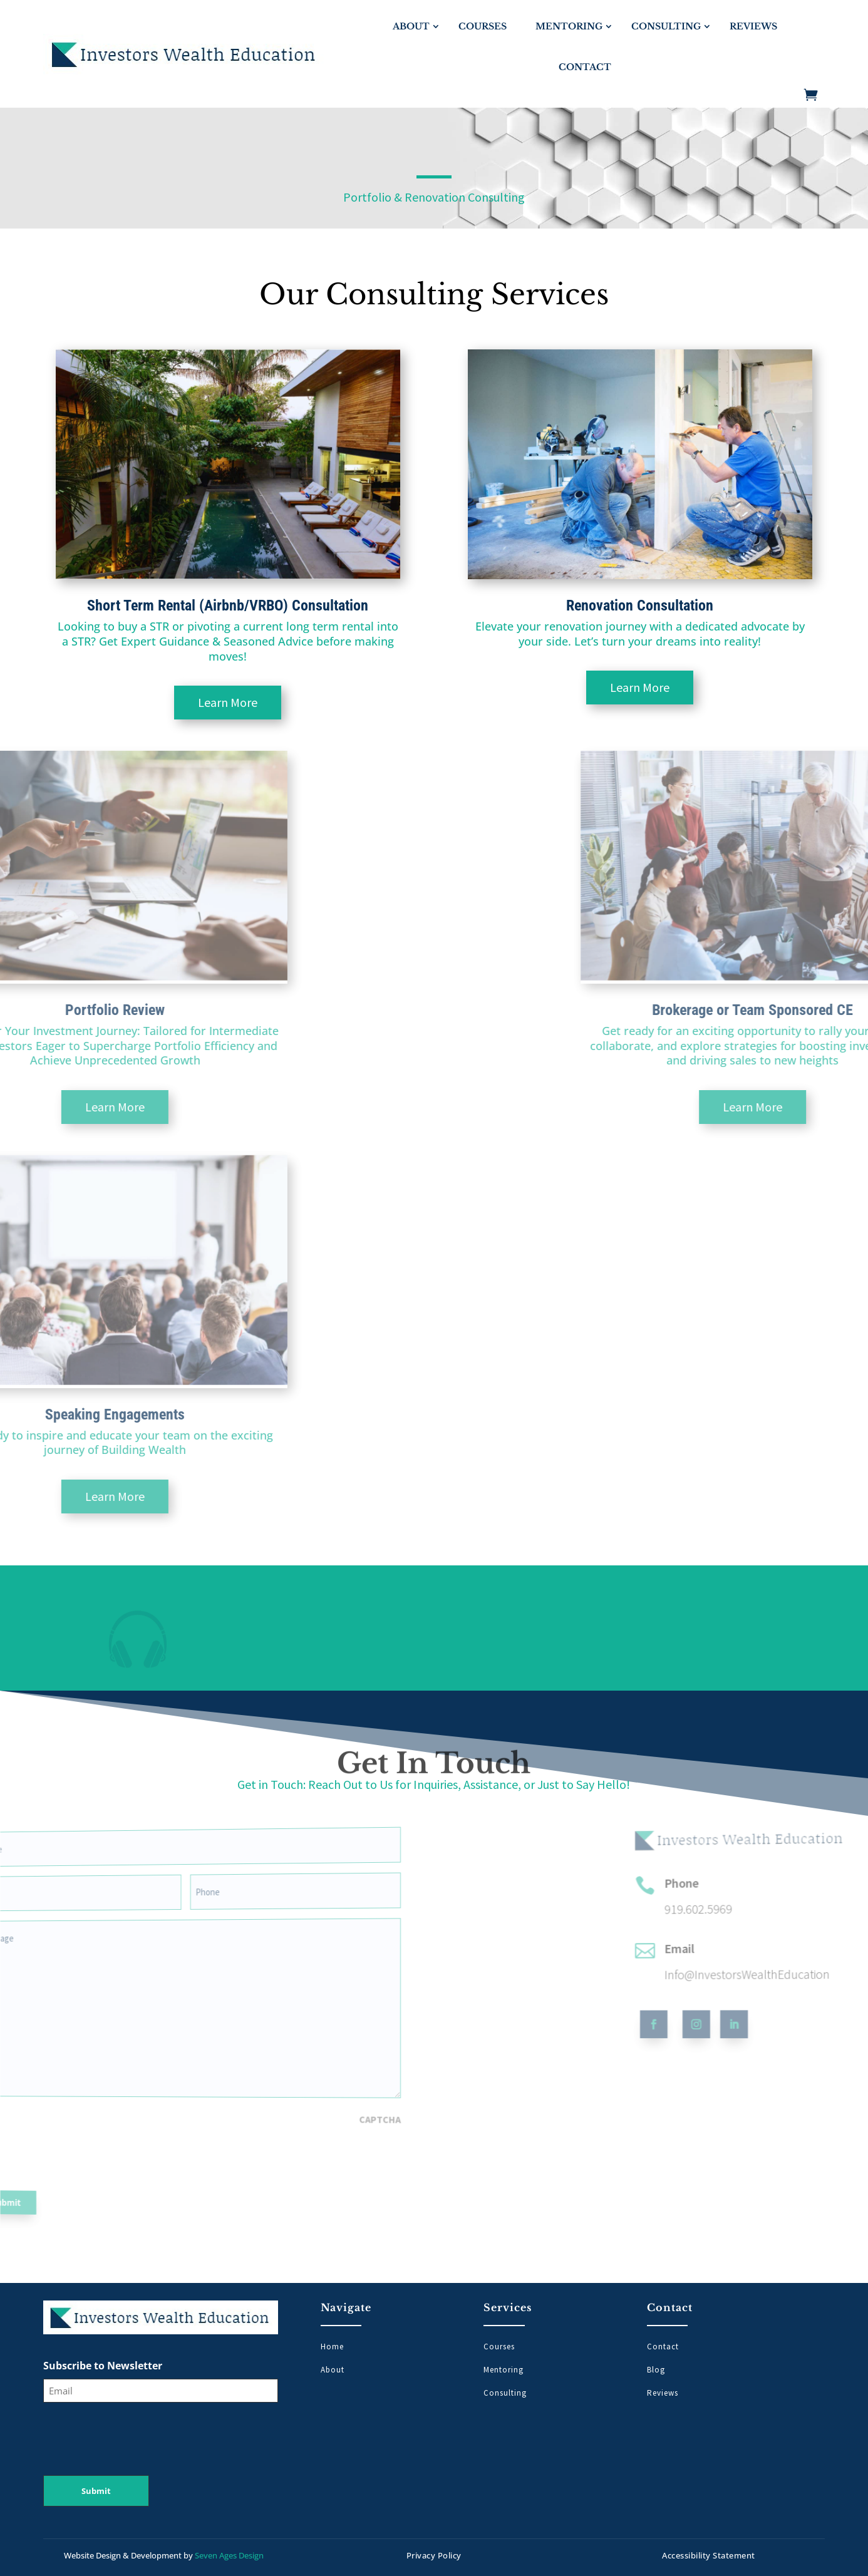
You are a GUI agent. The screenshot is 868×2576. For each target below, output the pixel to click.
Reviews (753, 26)
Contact (585, 67)
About (411, 26)
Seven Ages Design (229, 2555)
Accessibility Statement (708, 2555)
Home (332, 2346)
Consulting (666, 26)
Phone (774, 1857)
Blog (656, 2369)
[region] (434, 1628)
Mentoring (568, 26)
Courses (482, 26)
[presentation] (46, 2130)
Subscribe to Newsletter (102, 2365)
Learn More (159, 702)
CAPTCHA (222, 2109)
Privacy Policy (434, 2555)
